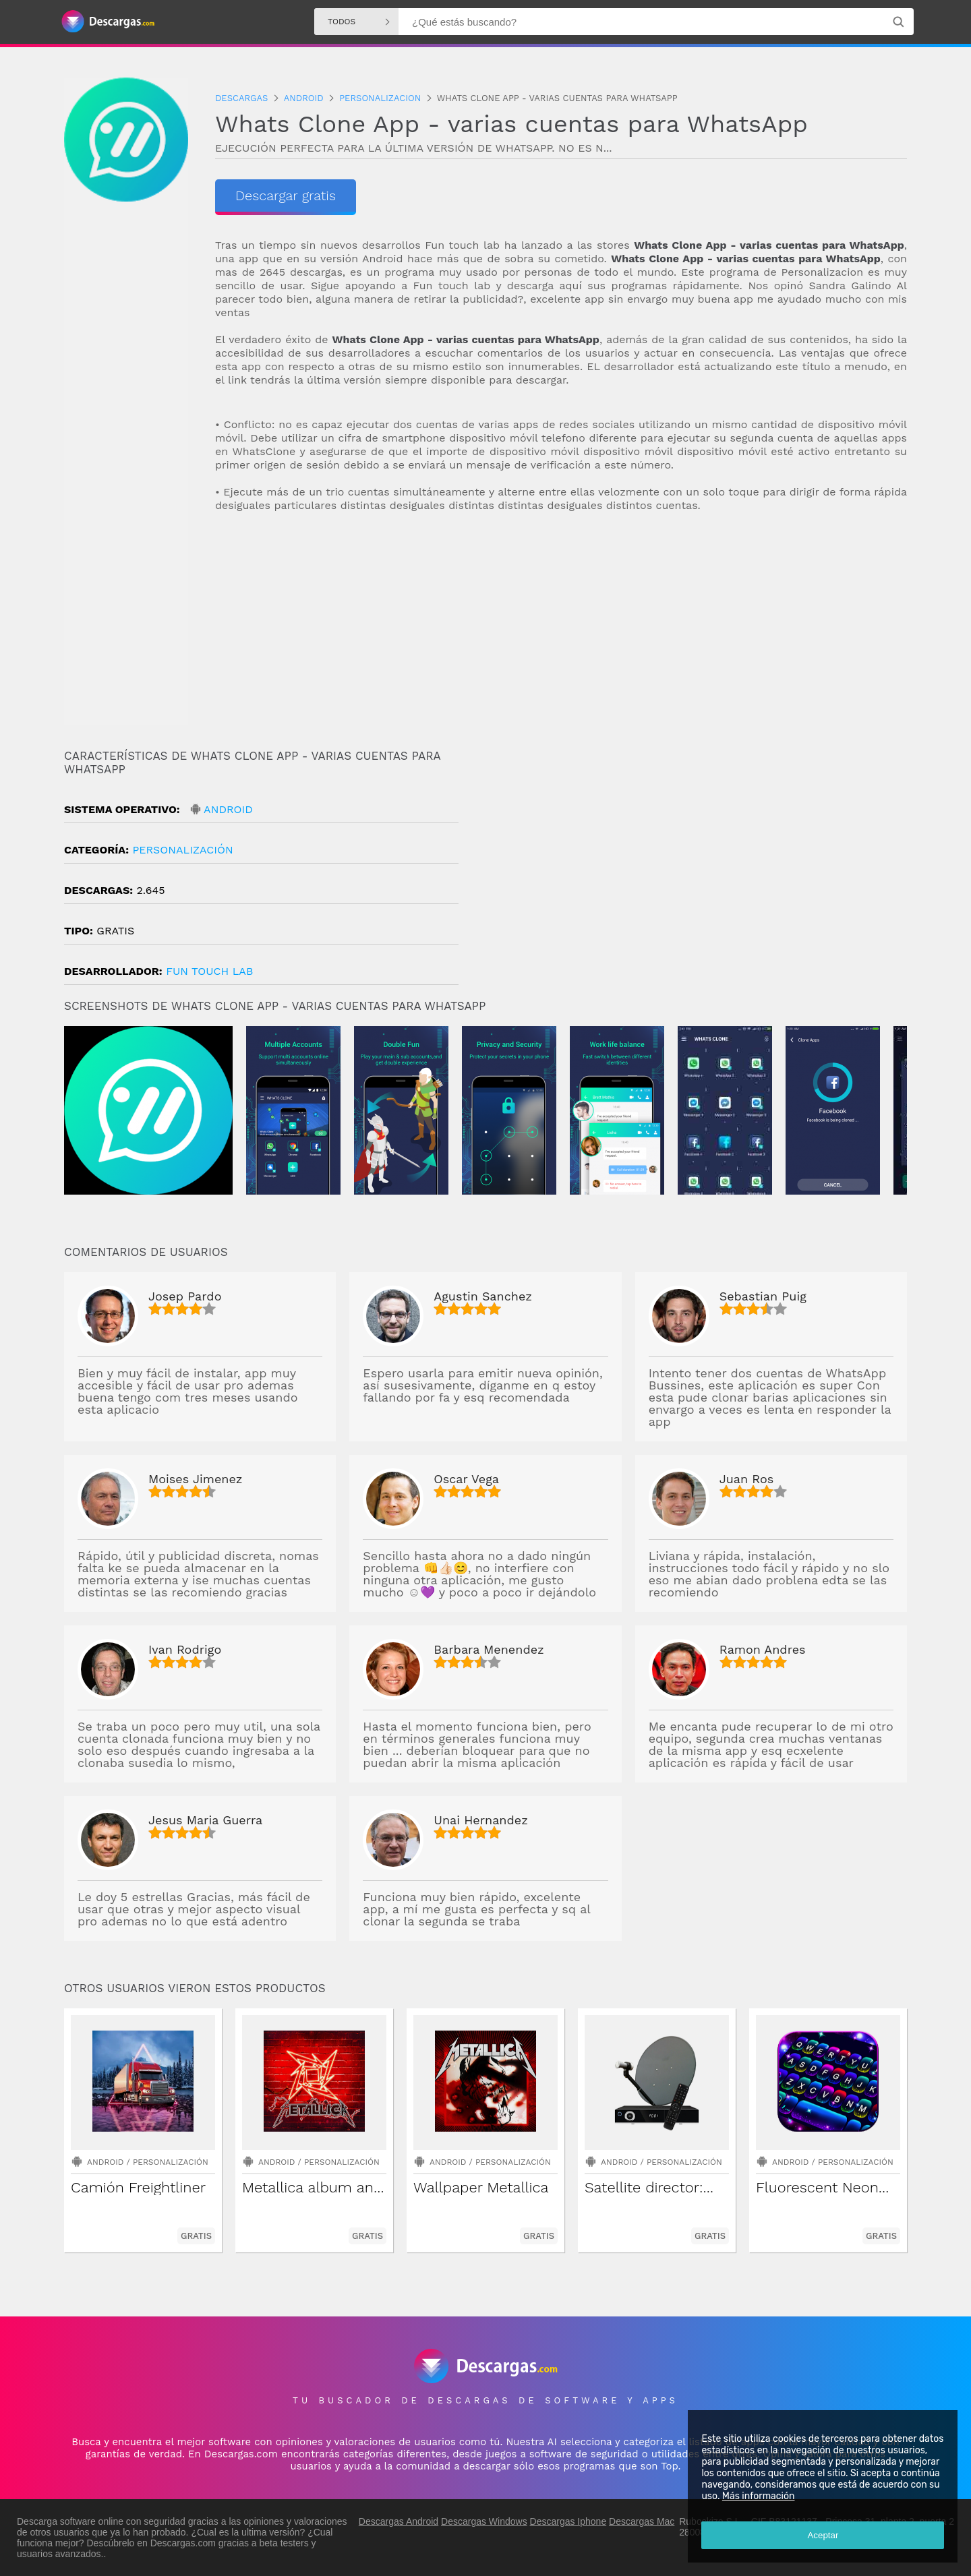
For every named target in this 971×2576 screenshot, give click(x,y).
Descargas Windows (484, 2521)
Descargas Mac (641, 2521)
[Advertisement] (561, 631)
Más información (758, 2496)
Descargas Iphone (568, 2521)
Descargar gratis (285, 195)
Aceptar (822, 2535)
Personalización (182, 849)
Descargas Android (398, 2521)
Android (228, 809)
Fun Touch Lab (209, 971)
